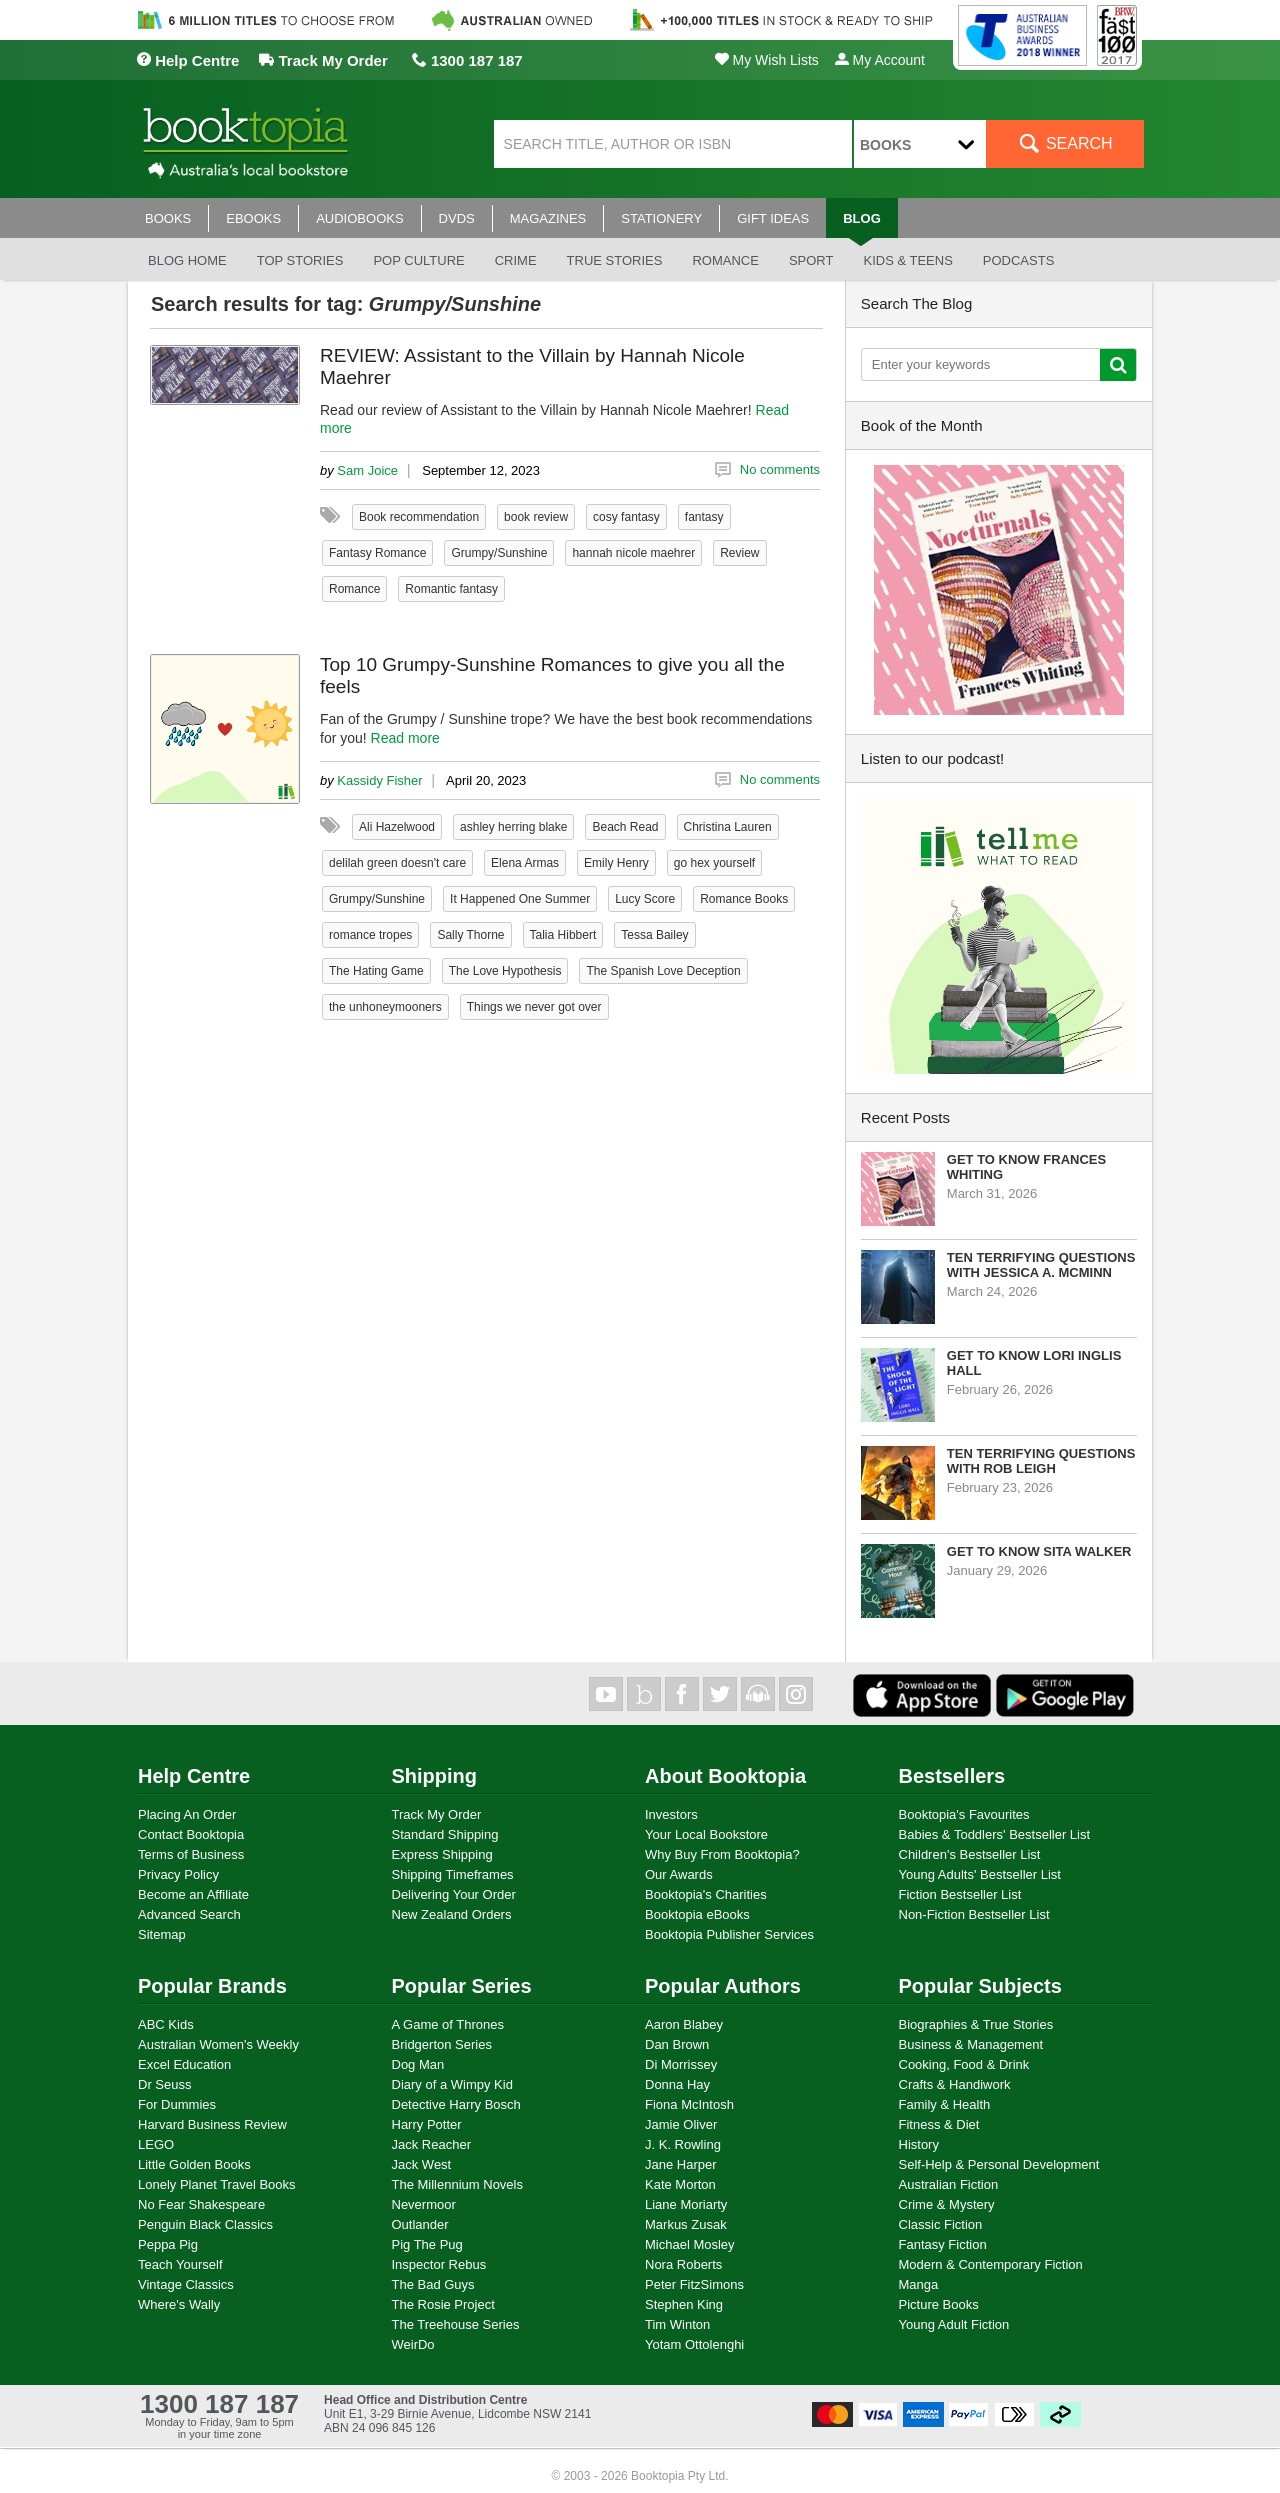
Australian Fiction (949, 2184)
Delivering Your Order (454, 1894)
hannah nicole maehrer (633, 553)
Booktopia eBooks (697, 1914)
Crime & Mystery (947, 2204)
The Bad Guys (433, 2284)
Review (739, 553)
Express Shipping (442, 1854)
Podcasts (1019, 260)
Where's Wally (179, 2304)
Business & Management (971, 2044)
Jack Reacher (431, 2144)
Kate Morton (680, 2184)
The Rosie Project (443, 2304)
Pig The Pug (427, 2244)
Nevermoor (424, 2204)
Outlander (420, 2224)
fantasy (704, 517)
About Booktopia (725, 1776)
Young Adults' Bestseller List (980, 1874)
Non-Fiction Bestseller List (974, 1914)
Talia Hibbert (563, 935)
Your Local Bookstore (706, 1834)
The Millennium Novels (458, 2184)
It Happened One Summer (520, 899)
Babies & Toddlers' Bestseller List (995, 1834)
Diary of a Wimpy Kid (452, 2084)
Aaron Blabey (684, 2024)
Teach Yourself (180, 2264)
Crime (516, 260)
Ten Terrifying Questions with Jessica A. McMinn (1041, 1265)
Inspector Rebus (439, 2264)
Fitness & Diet (939, 2124)
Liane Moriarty (686, 2204)
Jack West (422, 2164)
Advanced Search (189, 1914)
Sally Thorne (470, 935)
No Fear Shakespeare (201, 2204)
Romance (725, 260)
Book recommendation (419, 517)
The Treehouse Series (456, 2324)
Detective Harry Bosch (456, 2104)
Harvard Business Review (212, 2124)
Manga (919, 2284)
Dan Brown (677, 2044)
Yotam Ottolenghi (694, 2344)
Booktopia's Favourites (964, 1814)
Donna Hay (677, 2084)
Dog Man (418, 2064)
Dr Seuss (164, 2084)
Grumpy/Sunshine (499, 553)
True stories (615, 260)
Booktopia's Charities (706, 1894)
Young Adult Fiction (954, 2324)
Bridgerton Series (442, 2044)
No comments (780, 469)
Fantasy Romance (377, 553)
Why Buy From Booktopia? (722, 1854)
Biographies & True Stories (976, 2024)
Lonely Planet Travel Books (217, 2184)
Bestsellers (952, 1776)
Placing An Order (187, 1814)
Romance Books (744, 899)
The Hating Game (376, 971)
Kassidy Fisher (379, 780)
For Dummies (177, 2104)
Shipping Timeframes (453, 1874)
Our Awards (679, 1874)
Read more (405, 738)
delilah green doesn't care (397, 863)
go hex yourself (714, 863)
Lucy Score (645, 899)
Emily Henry (616, 863)
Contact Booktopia (191, 1834)
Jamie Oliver (681, 2124)
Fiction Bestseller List (960, 1894)
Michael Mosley (690, 2244)
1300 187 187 (467, 60)
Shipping (435, 1776)
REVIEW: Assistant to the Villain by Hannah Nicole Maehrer (532, 366)
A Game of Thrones (448, 2024)
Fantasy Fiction (943, 2244)
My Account (880, 60)
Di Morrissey (681, 2064)
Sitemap (162, 1934)
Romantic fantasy (451, 589)
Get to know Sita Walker (1039, 1551)
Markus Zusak (686, 2224)
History (919, 2144)
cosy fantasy (626, 517)
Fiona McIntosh (689, 2104)
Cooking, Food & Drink (964, 2064)
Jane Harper (681, 2164)
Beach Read (625, 827)
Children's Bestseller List (970, 1854)
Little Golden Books (194, 2164)
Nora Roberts (683, 2264)
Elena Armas (525, 863)
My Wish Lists (767, 60)
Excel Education (184, 2064)
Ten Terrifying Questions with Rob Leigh (1041, 1461)
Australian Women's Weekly (218, 2044)
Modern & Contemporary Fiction (991, 2264)
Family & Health (945, 2104)
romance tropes (370, 935)
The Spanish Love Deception (663, 971)
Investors (671, 1814)
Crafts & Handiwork (955, 2084)
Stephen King (684, 2304)
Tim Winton (677, 2324)
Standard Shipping (445, 1834)
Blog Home (187, 260)
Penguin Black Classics (205, 2224)
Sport (811, 260)
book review (536, 517)
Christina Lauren (728, 827)
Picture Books (939, 2304)
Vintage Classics (186, 2284)
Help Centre (187, 60)
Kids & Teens (907, 260)
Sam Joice (367, 470)
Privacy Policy (178, 1874)
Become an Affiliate (193, 1894)
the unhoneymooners (385, 1007)
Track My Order (323, 60)
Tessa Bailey (654, 935)
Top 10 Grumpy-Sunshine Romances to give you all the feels (552, 675)
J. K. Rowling (683, 2144)
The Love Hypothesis (505, 971)
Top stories (300, 260)
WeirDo (413, 2344)
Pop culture (418, 260)
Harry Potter (427, 2124)
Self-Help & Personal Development (999, 2164)
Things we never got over (534, 1007)
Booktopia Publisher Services (729, 1934)
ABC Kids (166, 2024)
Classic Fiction (941, 2224)
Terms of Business (191, 1854)
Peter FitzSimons (694, 2284)
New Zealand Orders (452, 1914)
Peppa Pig (168, 2244)
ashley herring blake (513, 827)
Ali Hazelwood (397, 827)
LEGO (156, 2144)
